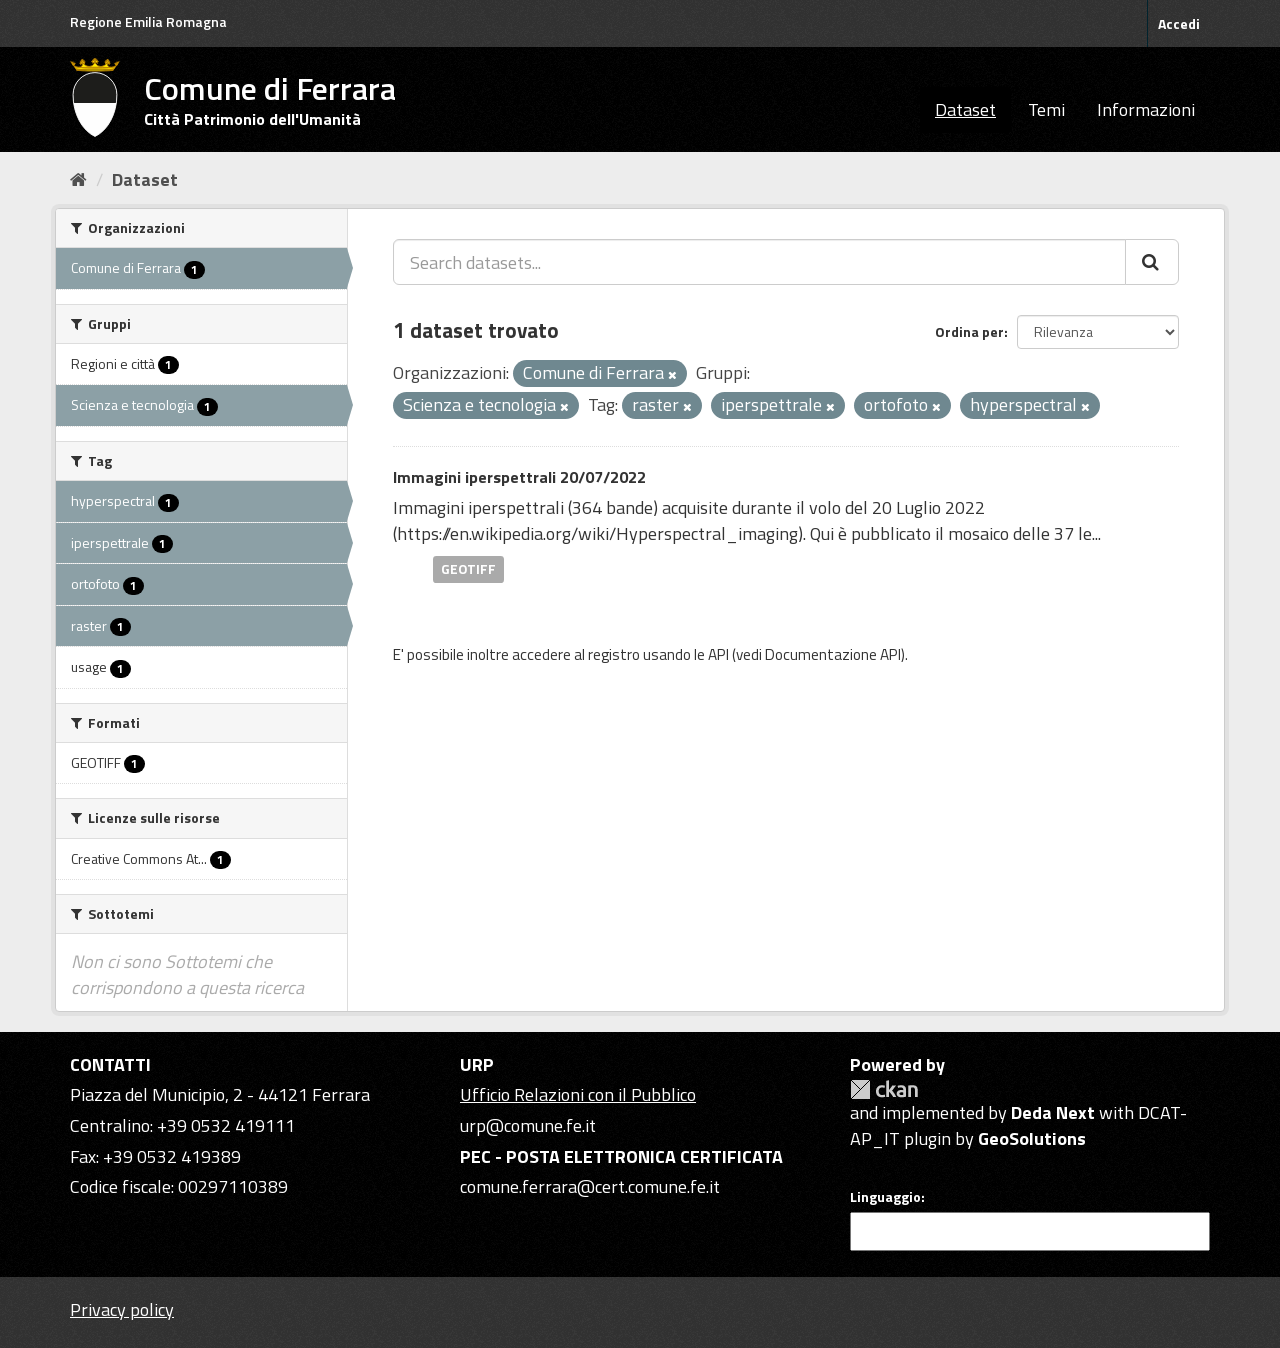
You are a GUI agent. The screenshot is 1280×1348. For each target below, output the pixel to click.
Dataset (965, 109)
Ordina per (969, 331)
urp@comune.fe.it (528, 1125)
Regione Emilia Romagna (148, 21)
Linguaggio (885, 1197)
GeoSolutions (1032, 1138)
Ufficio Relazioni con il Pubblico (578, 1094)
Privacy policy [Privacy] (122, 1309)
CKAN (884, 1089)
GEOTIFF (468, 569)
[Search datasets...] (759, 262)
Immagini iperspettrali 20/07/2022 (519, 477)
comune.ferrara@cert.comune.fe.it (590, 1186)
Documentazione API (833, 654)
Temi (1046, 109)
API (718, 654)
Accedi (1179, 23)
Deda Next (1053, 1112)
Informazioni (1146, 109)
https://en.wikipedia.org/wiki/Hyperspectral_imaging (597, 533)
